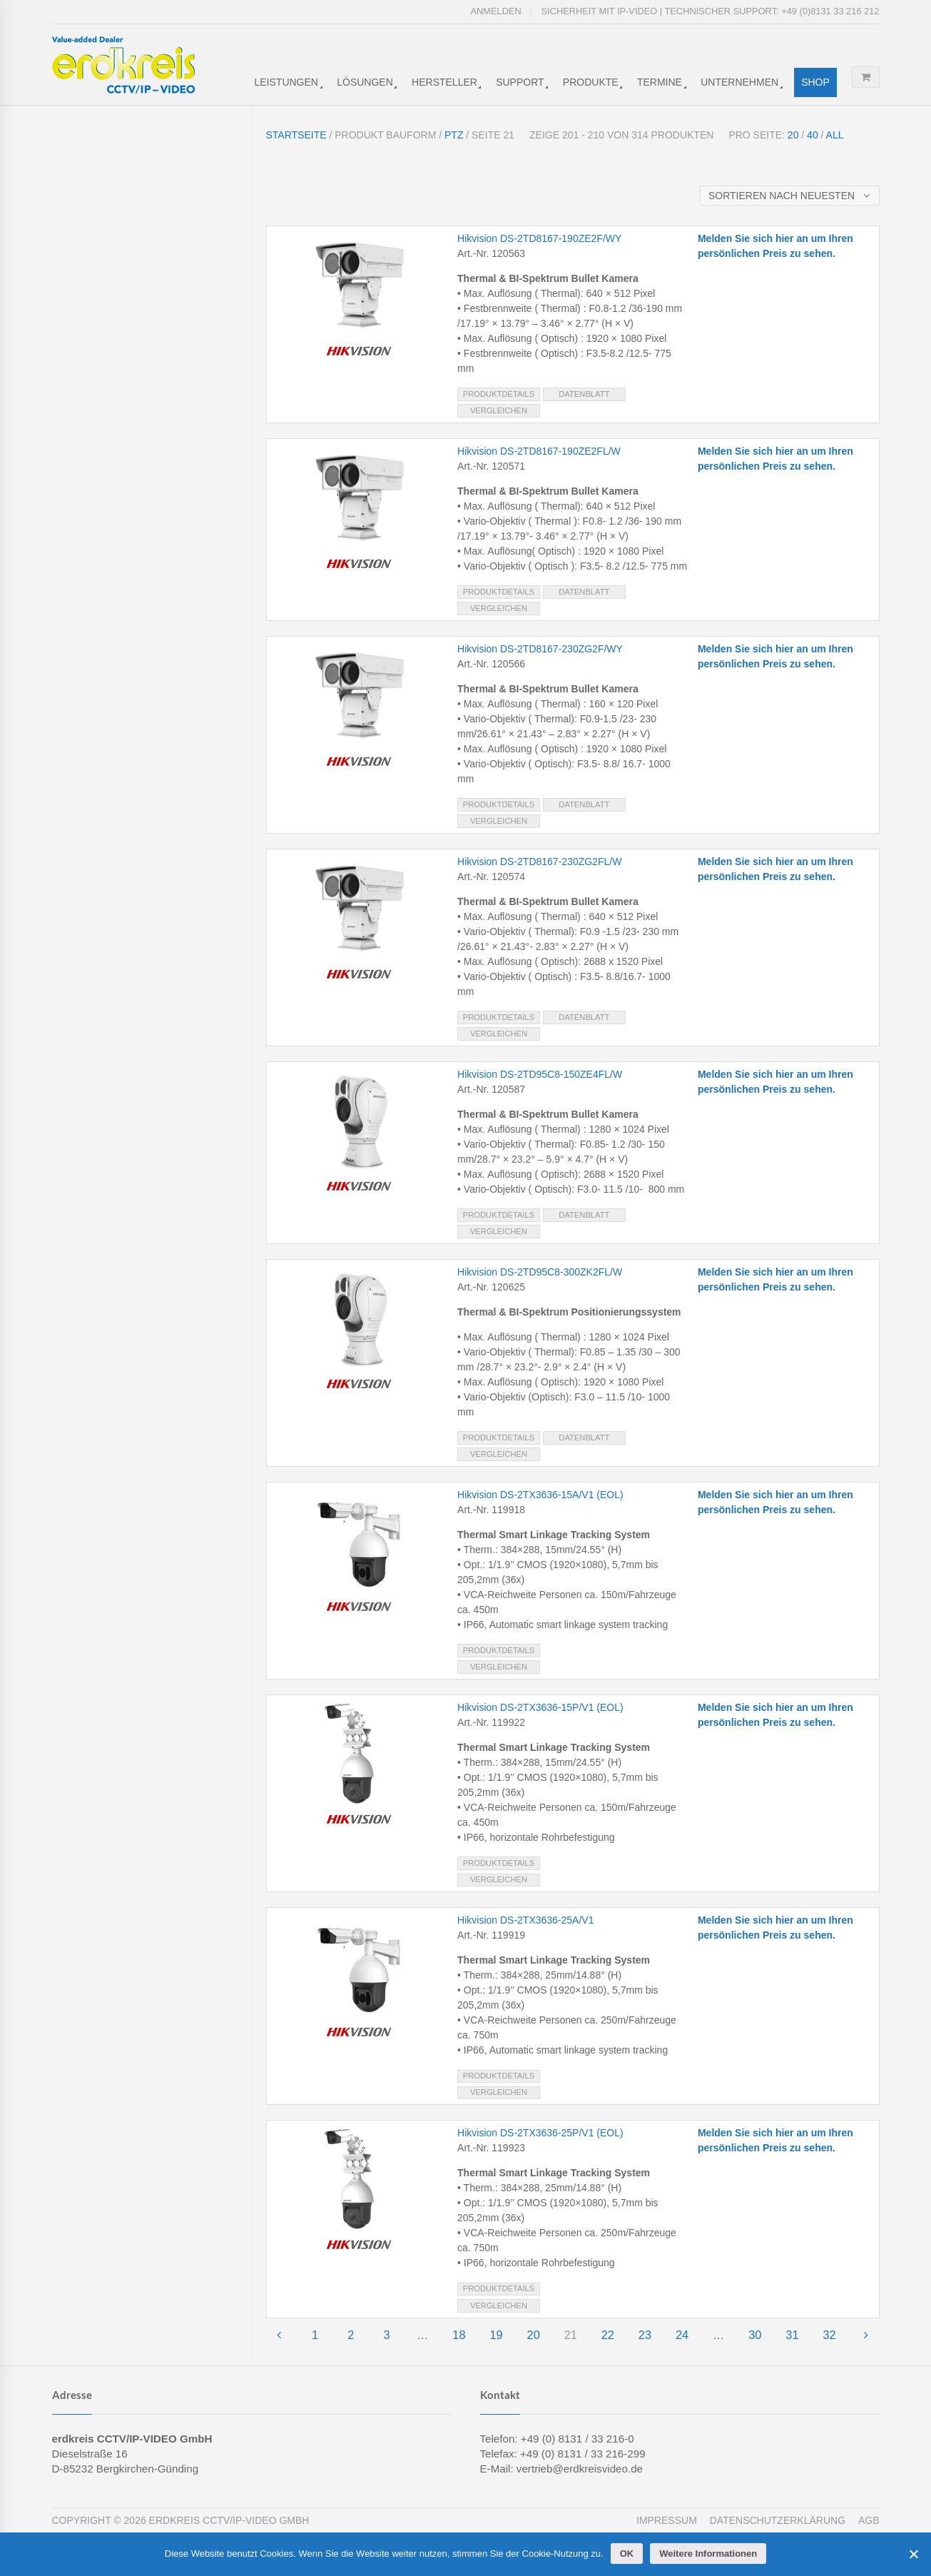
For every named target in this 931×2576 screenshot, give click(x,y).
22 (607, 2334)
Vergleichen (498, 410)
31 (791, 2334)
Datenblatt (584, 394)
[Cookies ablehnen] (913, 2554)
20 (793, 135)
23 (645, 2334)
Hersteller (444, 82)
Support (520, 82)
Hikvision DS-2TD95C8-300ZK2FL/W (539, 1272)
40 (812, 135)
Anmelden (496, 11)
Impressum (666, 2520)
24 (682, 2334)
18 (458, 2334)
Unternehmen (739, 82)
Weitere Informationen (708, 2553)
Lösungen (365, 82)
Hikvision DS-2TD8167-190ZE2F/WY (539, 238)
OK (627, 2553)
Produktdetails (499, 394)
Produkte (591, 82)
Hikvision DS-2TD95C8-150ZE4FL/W (539, 1074)
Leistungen (286, 82)
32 (829, 2334)
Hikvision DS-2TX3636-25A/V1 (525, 1920)
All (835, 135)
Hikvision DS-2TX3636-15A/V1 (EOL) (540, 1494)
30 (754, 2334)
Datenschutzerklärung (777, 2520)
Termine (659, 82)
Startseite (296, 135)
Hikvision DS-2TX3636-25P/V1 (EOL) (540, 2132)
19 (495, 2334)
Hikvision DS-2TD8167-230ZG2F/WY (540, 649)
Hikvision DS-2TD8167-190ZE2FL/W (539, 451)
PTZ (453, 135)
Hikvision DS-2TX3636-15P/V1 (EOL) (540, 1707)
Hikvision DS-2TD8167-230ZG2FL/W (539, 861)
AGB (869, 2520)
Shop (815, 82)
